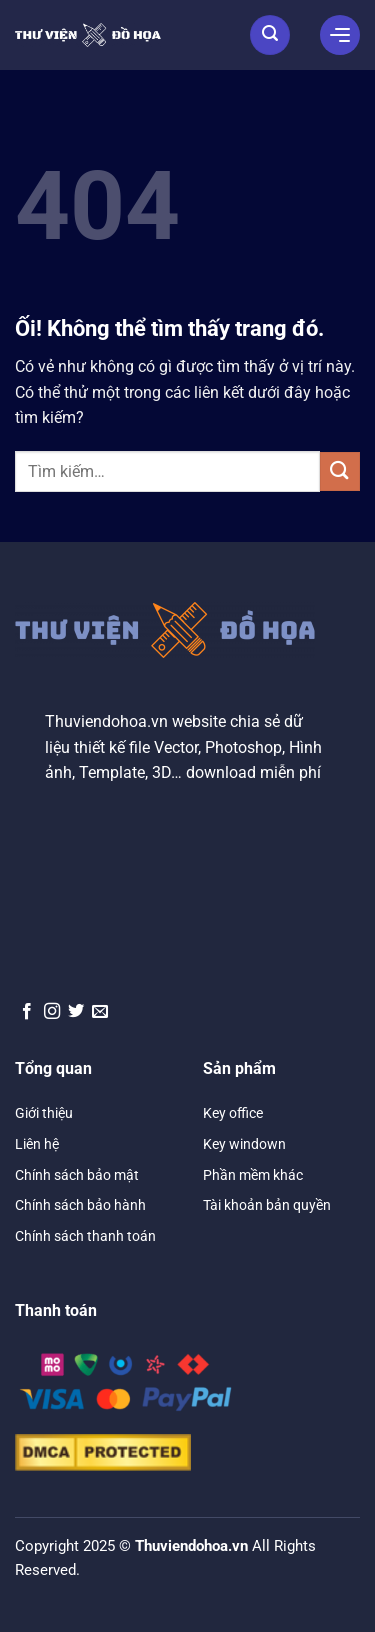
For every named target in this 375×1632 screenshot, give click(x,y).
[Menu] (340, 35)
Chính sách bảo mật (77, 1175)
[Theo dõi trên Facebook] (27, 1012)
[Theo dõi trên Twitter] (76, 1012)
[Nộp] (340, 471)
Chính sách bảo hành (80, 1205)
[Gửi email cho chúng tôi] (100, 1012)
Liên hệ (37, 1144)
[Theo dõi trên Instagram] (52, 1012)
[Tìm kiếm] (270, 35)
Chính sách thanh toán (85, 1236)
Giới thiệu (44, 1113)
